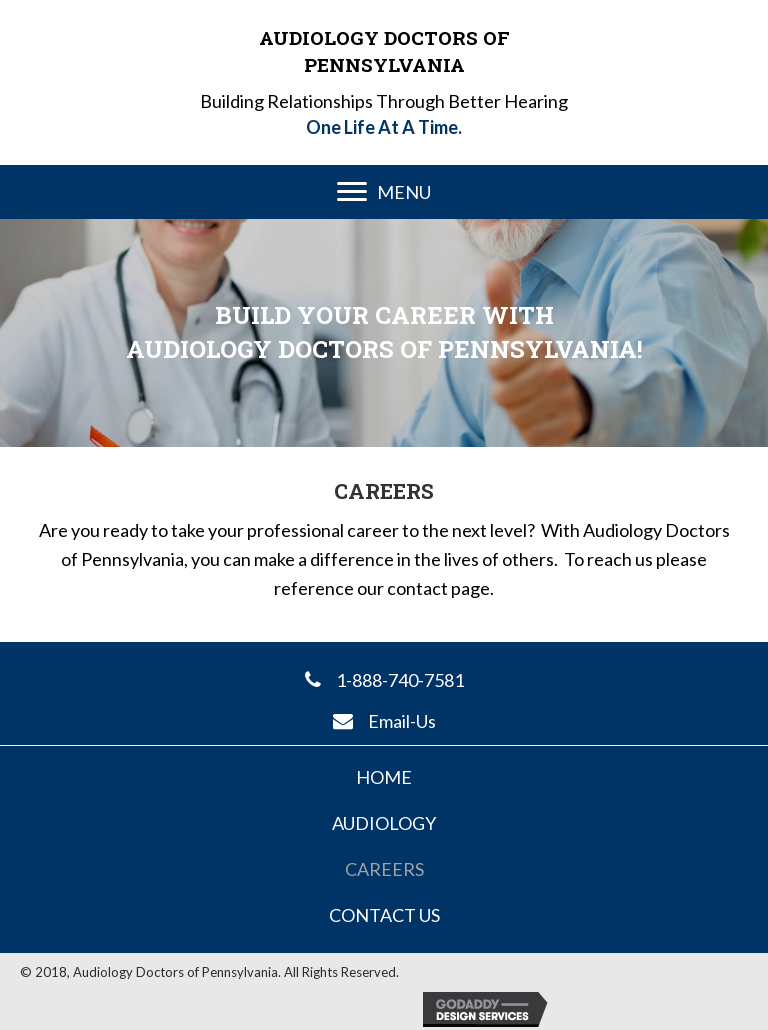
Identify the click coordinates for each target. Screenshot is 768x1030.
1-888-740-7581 (400, 680)
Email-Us (402, 721)
